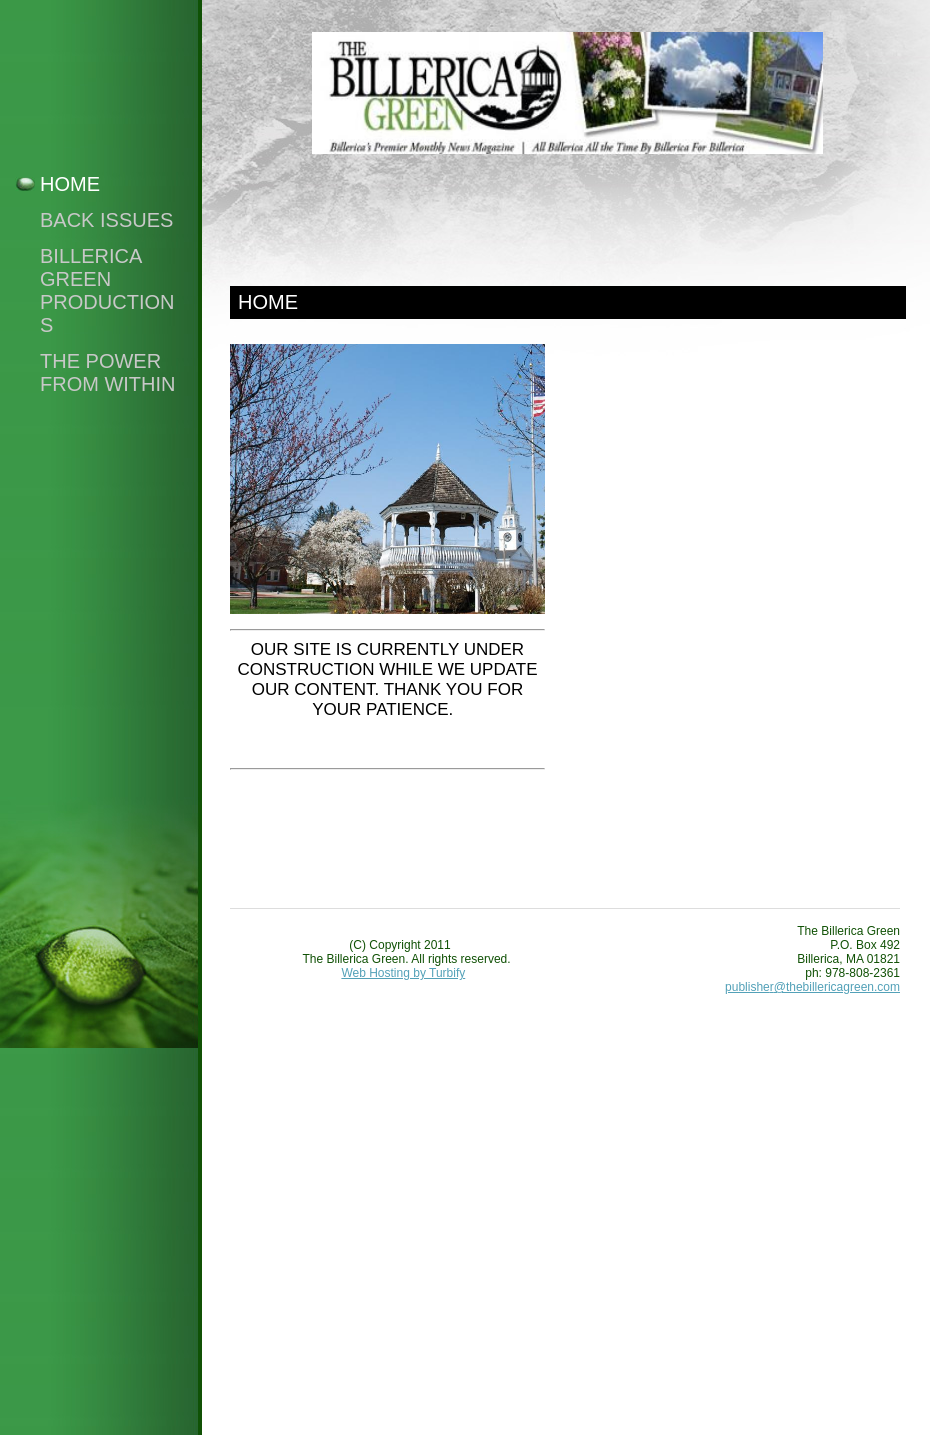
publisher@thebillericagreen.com (812, 987)
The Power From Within (108, 372)
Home (70, 184)
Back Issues (106, 220)
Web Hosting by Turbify (403, 973)
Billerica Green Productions (107, 290)
